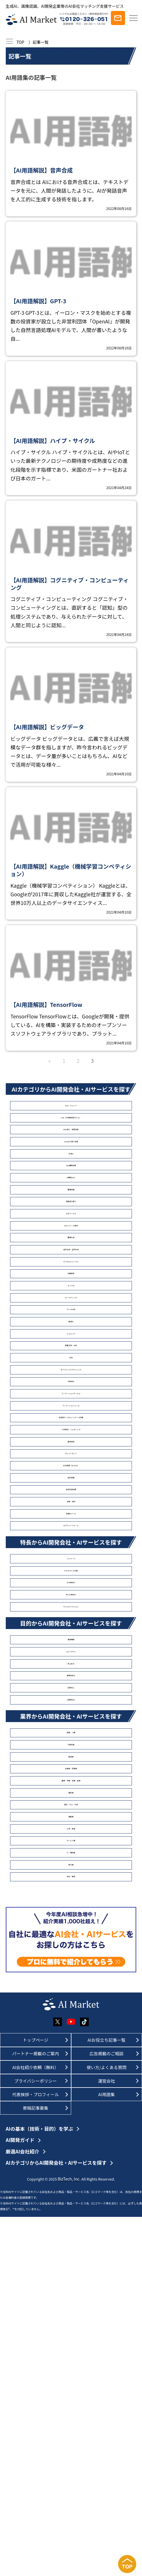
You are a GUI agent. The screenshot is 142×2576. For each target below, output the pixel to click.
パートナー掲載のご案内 (35, 2413)
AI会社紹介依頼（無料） (35, 2426)
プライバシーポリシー (35, 2440)
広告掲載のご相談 (107, 2413)
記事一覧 (41, 42)
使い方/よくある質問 (106, 2426)
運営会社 (106, 2440)
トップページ (35, 2399)
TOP (20, 42)
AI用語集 (106, 2453)
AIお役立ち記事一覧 (106, 2399)
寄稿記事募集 (35, 2467)
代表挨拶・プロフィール (35, 2453)
